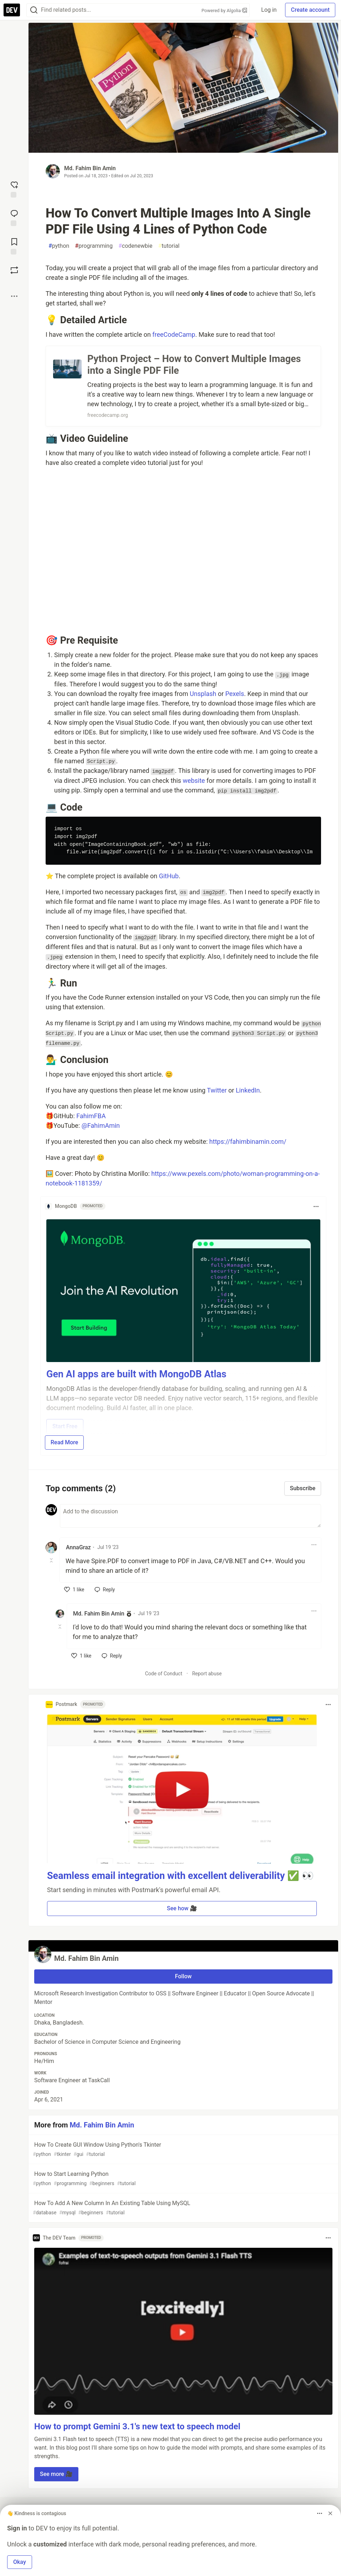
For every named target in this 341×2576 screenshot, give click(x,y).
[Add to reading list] (14, 245)
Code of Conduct (163, 1673)
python (58, 246)
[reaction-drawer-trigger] (14, 188)
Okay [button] (19, 2562)
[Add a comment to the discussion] (190, 1515)
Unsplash (203, 693)
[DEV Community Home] (12, 10)
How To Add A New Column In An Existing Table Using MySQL (182, 2208)
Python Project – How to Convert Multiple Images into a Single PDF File (194, 365)
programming (94, 246)
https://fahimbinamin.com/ (247, 1141)
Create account (310, 9)
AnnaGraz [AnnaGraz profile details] (78, 1547)
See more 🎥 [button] (56, 2474)
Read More (64, 1442)
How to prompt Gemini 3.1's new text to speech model (137, 2426)
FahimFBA (90, 1116)
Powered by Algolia (224, 10)
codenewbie (135, 246)
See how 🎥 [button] (182, 1908)
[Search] (34, 10)
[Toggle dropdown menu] (316, 1206)
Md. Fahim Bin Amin (90, 168)
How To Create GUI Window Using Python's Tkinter (182, 2149)
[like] (74, 1589)
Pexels (234, 693)
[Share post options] (14, 296)
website (194, 780)
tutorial (169, 246)
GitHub (169, 876)
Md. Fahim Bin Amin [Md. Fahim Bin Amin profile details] (98, 1613)
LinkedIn (248, 1090)
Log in (269, 9)
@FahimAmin (101, 1125)
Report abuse (207, 1673)
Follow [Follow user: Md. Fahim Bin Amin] (183, 1976)
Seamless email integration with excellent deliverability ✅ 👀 (180, 1875)
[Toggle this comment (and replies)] (52, 1560)
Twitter (217, 1090)
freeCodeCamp (174, 334)
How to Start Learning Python (182, 2179)
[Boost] (14, 270)
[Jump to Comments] (14, 217)
